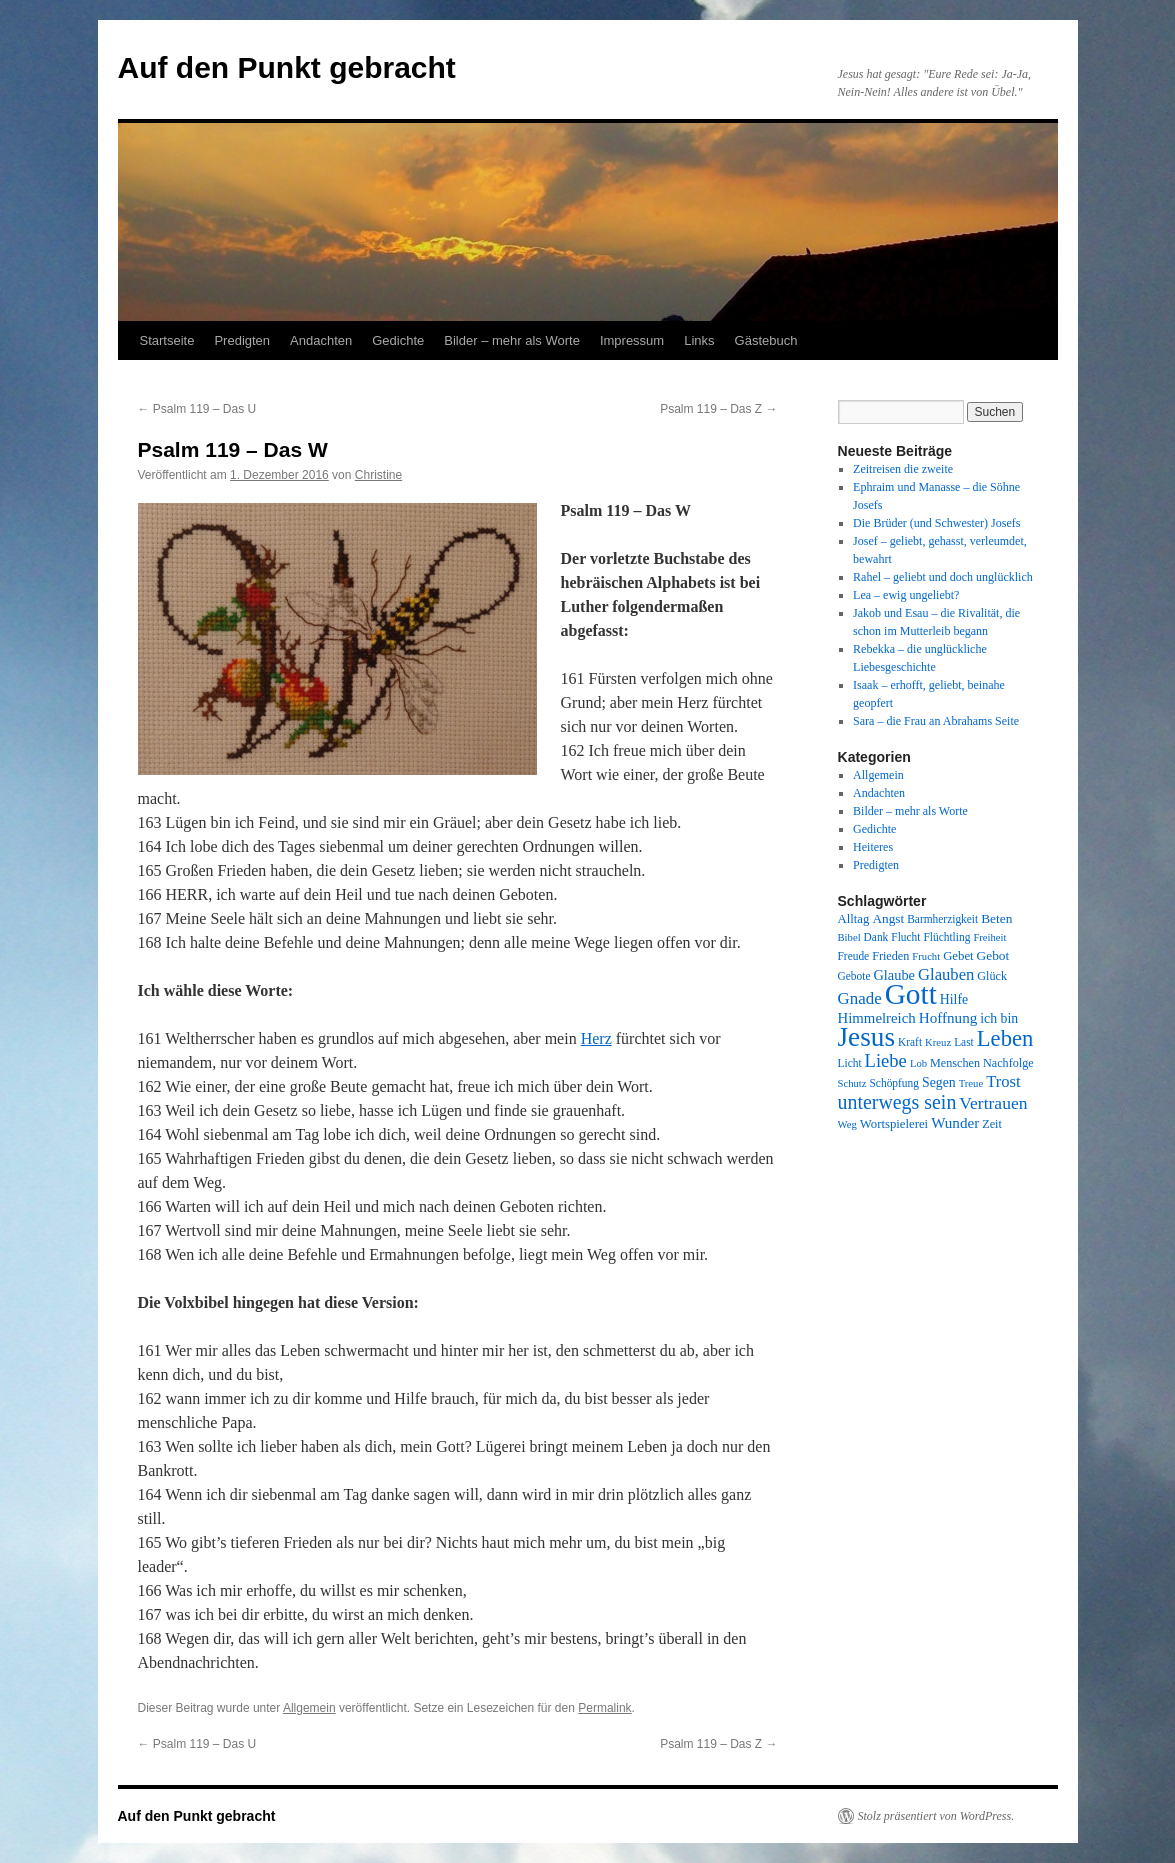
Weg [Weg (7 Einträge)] (847, 1124)
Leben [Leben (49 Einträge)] (1005, 1038)
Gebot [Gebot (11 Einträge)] (993, 955)
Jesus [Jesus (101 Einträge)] (867, 1037)
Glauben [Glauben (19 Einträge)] (946, 974)
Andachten (321, 340)
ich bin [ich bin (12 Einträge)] (999, 1018)
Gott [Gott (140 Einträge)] (911, 994)
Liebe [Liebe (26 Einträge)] (886, 1060)
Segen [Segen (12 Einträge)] (939, 1082)
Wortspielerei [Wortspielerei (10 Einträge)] (894, 1124)
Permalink (604, 1708)
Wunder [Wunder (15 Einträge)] (955, 1123)
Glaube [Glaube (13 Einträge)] (894, 975)
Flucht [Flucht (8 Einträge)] (905, 937)
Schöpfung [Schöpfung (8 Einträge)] (894, 1083)
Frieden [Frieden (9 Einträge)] (890, 956)
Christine (378, 475)
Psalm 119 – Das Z (718, 409)
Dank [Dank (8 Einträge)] (876, 937)
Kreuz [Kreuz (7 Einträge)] (938, 1042)
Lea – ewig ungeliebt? (906, 595)
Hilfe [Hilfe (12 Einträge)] (954, 999)
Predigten (242, 340)
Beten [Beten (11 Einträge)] (996, 918)
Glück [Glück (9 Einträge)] (992, 976)
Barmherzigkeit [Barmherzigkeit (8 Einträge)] (942, 919)
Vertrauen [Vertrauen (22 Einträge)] (993, 1103)
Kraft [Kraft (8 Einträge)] (910, 1042)
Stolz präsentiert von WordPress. (936, 1816)
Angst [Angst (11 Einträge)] (888, 918)
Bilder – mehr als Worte (512, 340)
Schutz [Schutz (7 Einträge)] (852, 1083)
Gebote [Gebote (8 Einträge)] (854, 976)
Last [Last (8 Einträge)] (964, 1042)
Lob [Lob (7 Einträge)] (918, 1063)
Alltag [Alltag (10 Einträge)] (854, 919)
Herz (596, 1038)
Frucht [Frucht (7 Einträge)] (926, 956)
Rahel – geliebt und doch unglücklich (943, 577)
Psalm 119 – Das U (197, 409)
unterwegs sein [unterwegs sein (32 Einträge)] (897, 1102)
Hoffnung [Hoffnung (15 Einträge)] (948, 1018)
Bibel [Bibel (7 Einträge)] (849, 937)
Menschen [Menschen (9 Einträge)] (955, 1063)
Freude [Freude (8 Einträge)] (854, 956)
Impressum (632, 340)
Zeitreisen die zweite (903, 469)
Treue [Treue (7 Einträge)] (971, 1083)
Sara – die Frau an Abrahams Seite (936, 721)
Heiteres (873, 847)
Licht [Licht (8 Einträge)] (850, 1063)
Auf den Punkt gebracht (287, 67)
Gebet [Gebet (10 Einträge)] (958, 956)
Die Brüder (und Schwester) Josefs (936, 523)
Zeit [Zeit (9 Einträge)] (992, 1124)
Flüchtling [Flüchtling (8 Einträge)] (946, 937)
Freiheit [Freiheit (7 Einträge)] (989, 937)
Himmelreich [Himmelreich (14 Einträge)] (877, 1018)
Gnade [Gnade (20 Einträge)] (860, 998)
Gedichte (398, 340)
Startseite (167, 340)
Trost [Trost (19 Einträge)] (1003, 1081)
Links (699, 340)
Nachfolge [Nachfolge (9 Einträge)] (1008, 1063)
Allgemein (309, 1708)
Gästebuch (766, 340)
